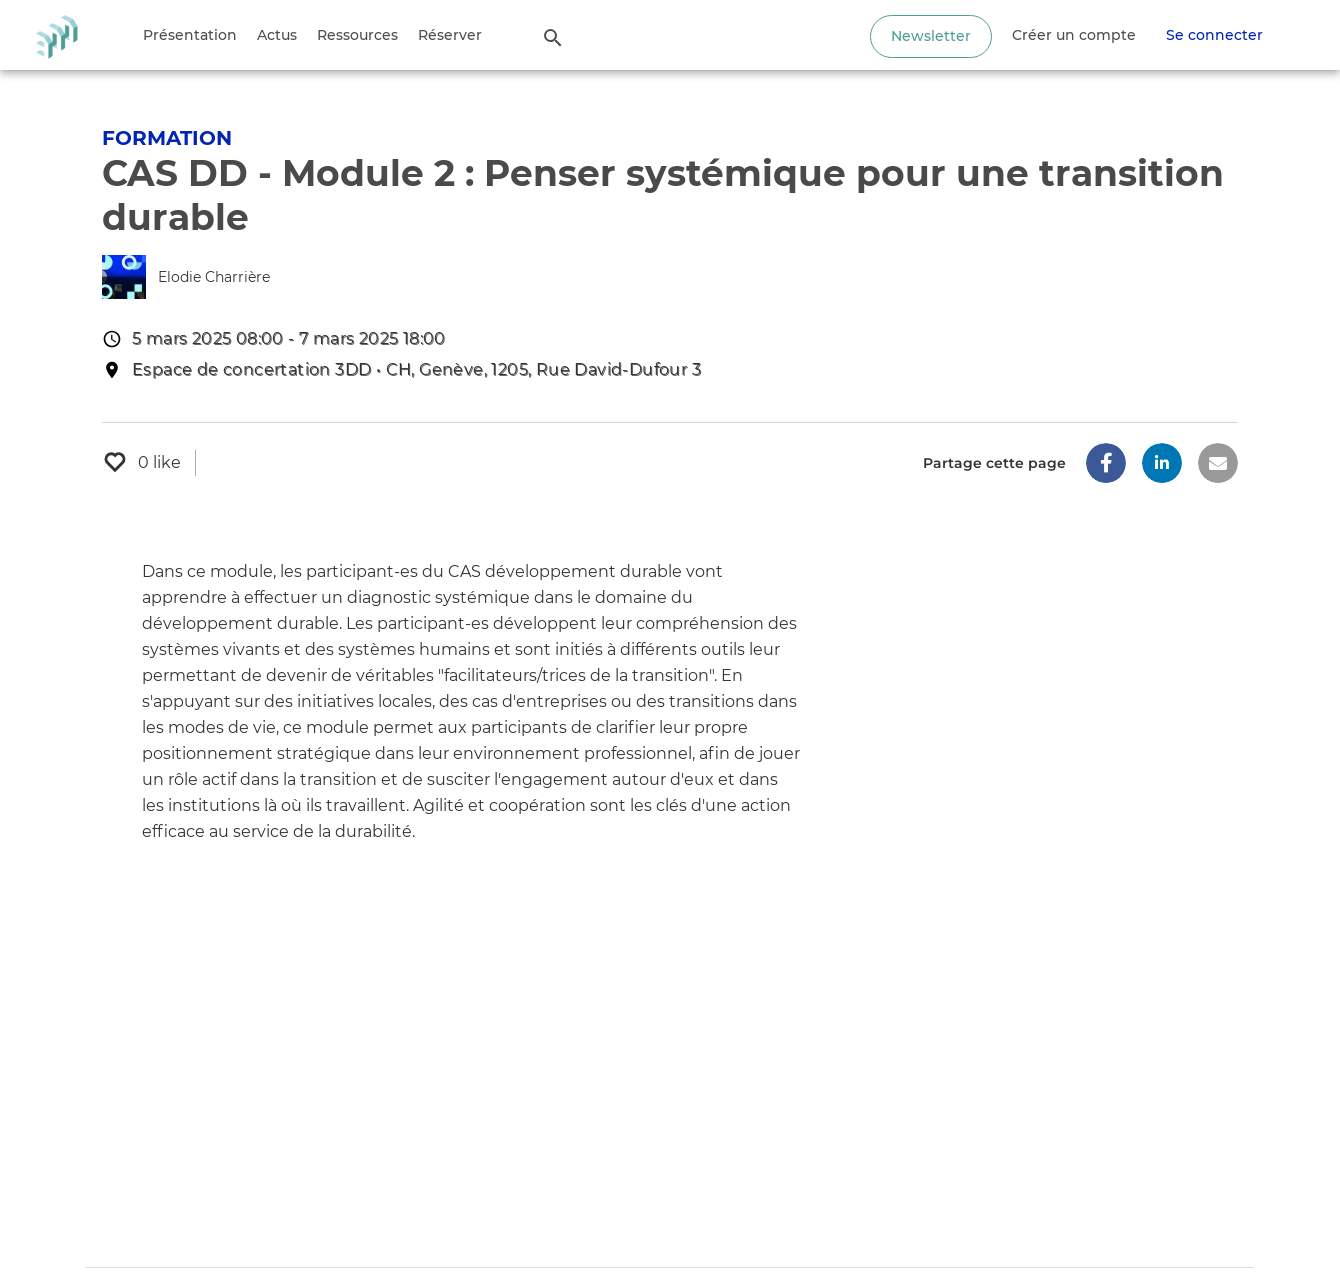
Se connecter (1214, 35)
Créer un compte (1074, 35)
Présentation (190, 35)
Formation (167, 138)
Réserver (450, 35)
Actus (277, 35)
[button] (1106, 463)
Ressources (357, 35)
